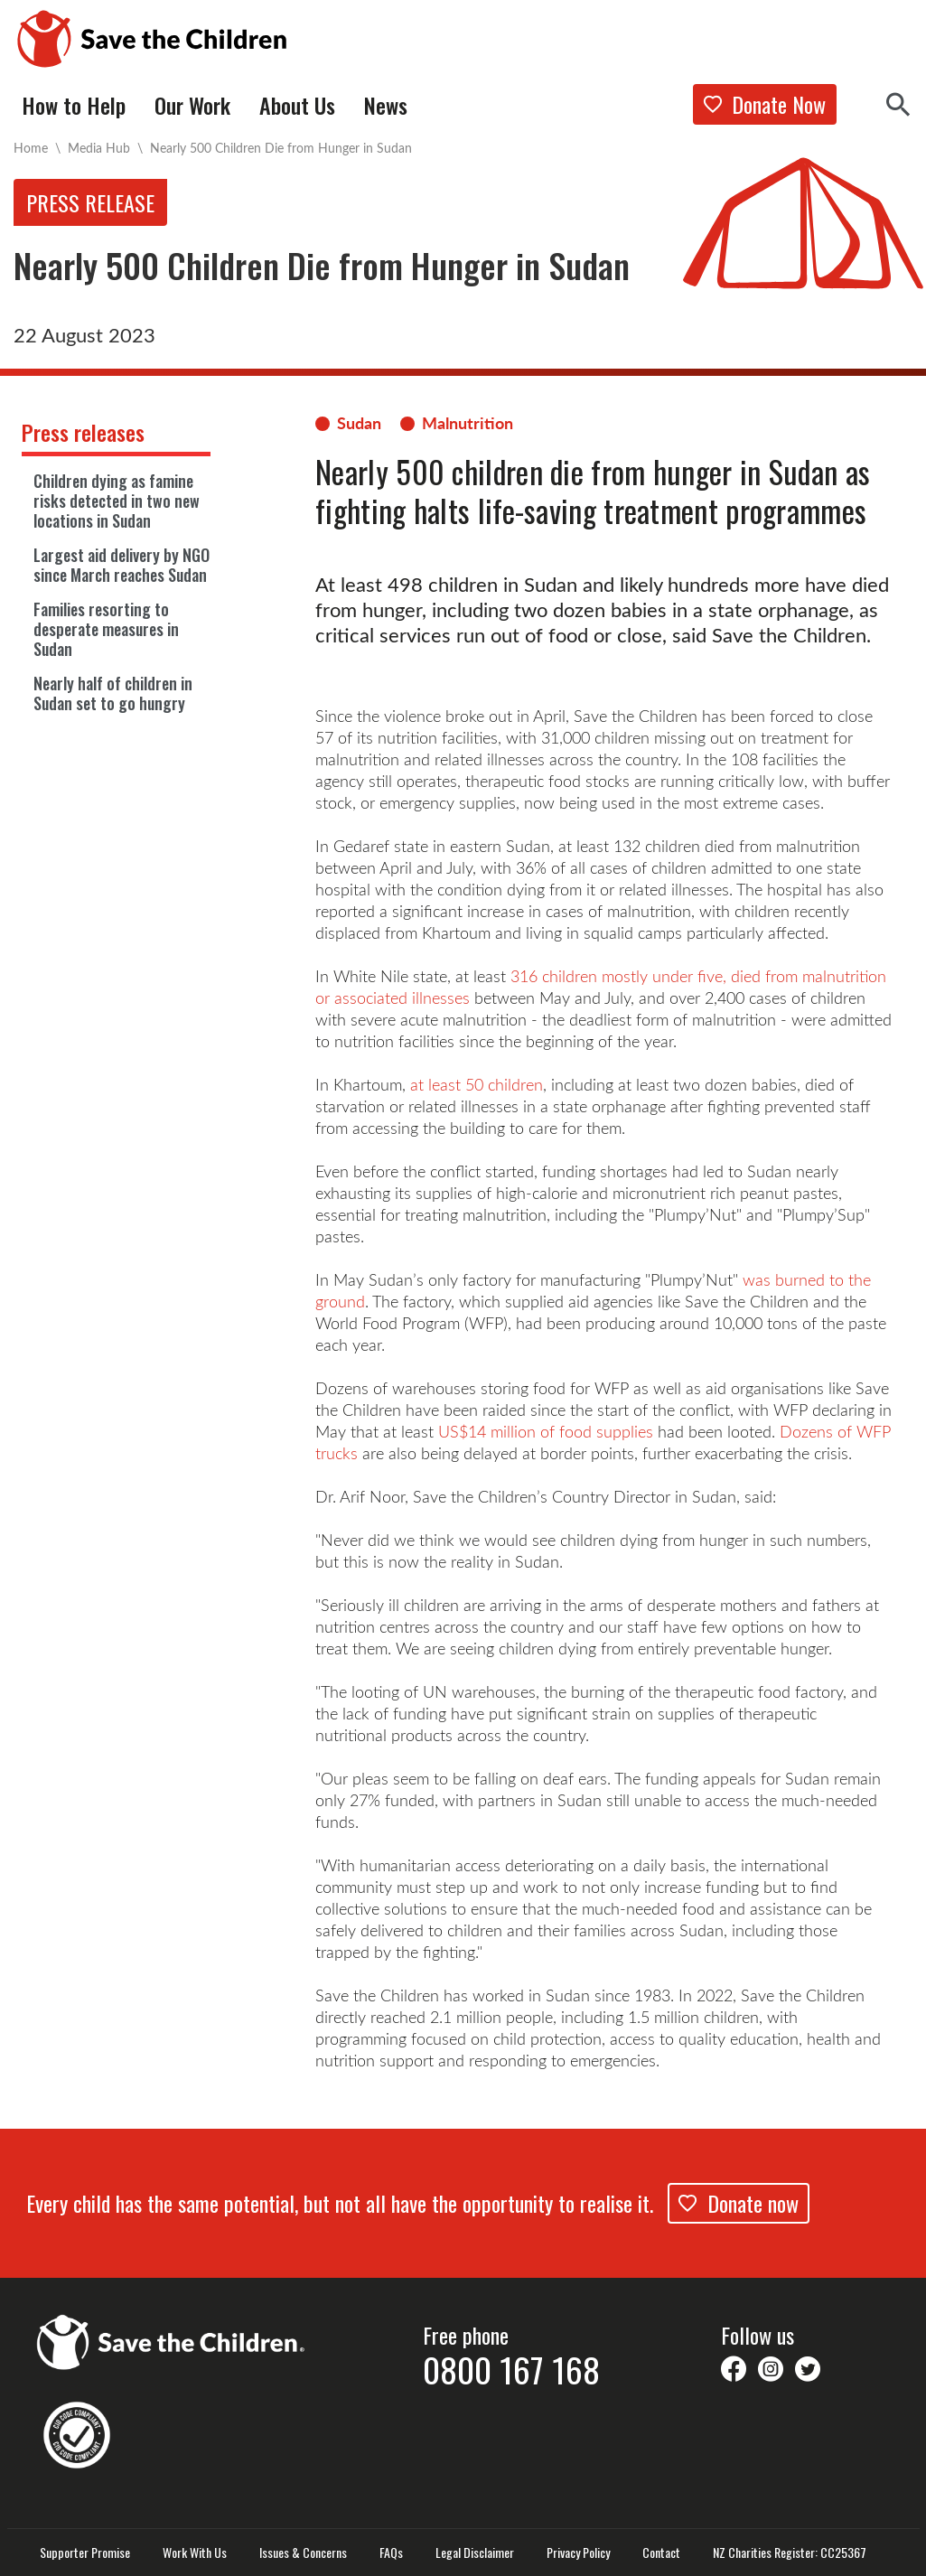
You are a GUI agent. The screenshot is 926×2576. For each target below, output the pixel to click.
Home (31, 147)
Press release (90, 202)
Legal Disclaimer (474, 2552)
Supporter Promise (85, 2552)
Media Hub (99, 147)
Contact (661, 2552)
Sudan (359, 423)
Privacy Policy (578, 2552)
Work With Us (195, 2552)
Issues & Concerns (303, 2552)
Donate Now (765, 104)
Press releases (83, 432)
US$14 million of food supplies (545, 1431)
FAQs (391, 2552)
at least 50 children (476, 1084)
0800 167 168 (511, 2369)
